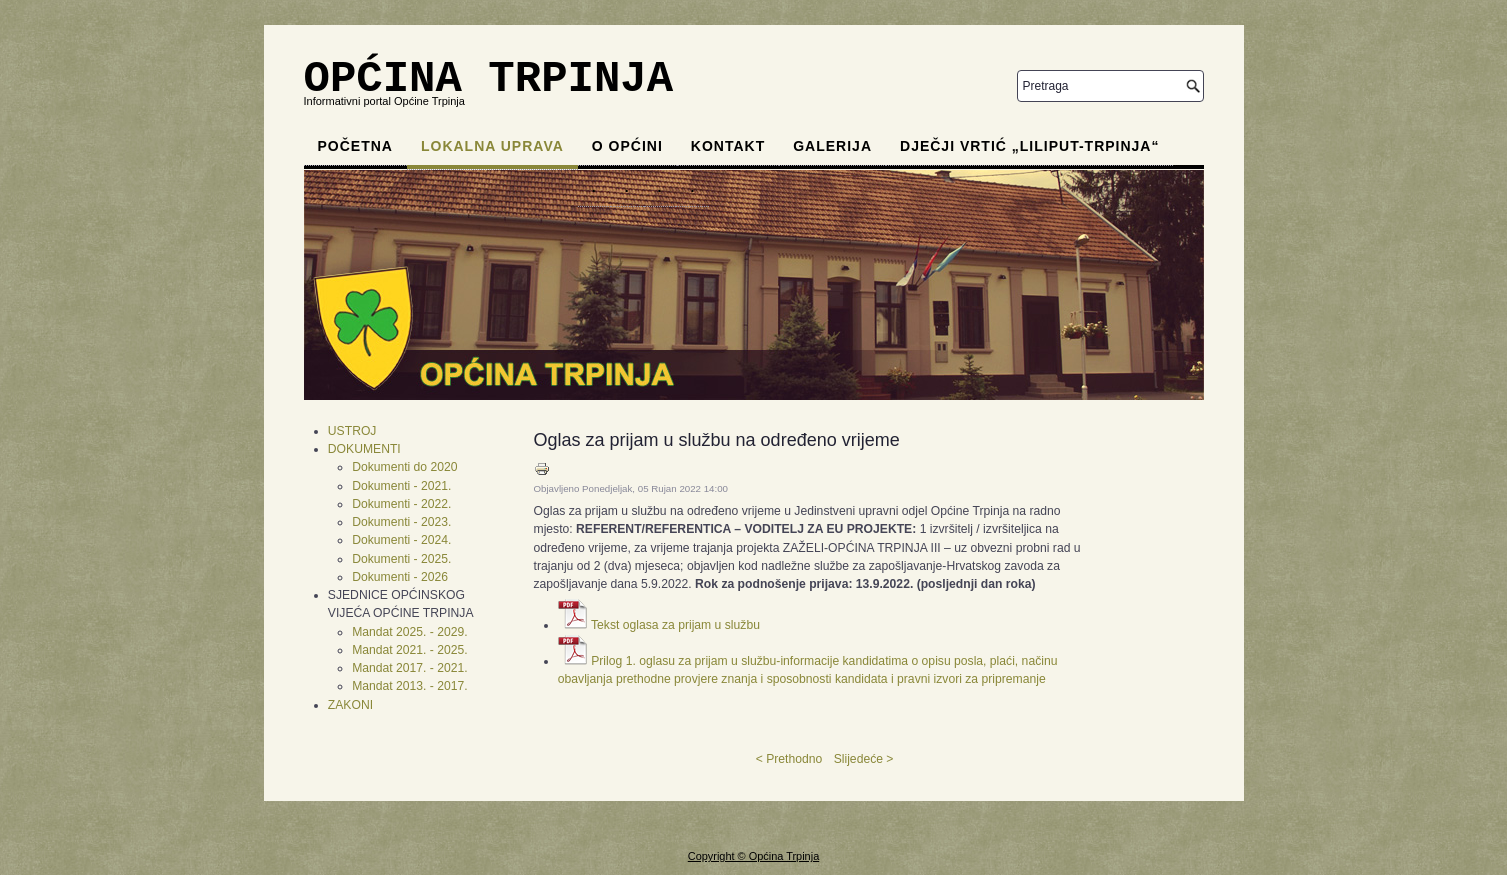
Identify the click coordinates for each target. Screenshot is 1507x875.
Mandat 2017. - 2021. (410, 668)
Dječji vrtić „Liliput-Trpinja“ (1029, 146)
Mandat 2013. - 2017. (410, 686)
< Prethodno (789, 759)
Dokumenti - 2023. (401, 522)
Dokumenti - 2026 (400, 577)
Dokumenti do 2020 (404, 467)
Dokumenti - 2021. (401, 486)
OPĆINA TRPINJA (489, 79)
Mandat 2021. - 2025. (410, 650)
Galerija (832, 146)
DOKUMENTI (364, 449)
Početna (355, 146)
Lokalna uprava (492, 146)
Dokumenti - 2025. (401, 559)
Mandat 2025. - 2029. (410, 632)
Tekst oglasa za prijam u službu (675, 625)
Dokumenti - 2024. (401, 540)
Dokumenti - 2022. (401, 504)
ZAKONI (350, 705)
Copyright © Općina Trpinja (753, 856)
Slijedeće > (864, 759)
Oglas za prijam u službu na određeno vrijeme (717, 440)
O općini (627, 146)
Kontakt (728, 146)
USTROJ (352, 431)
